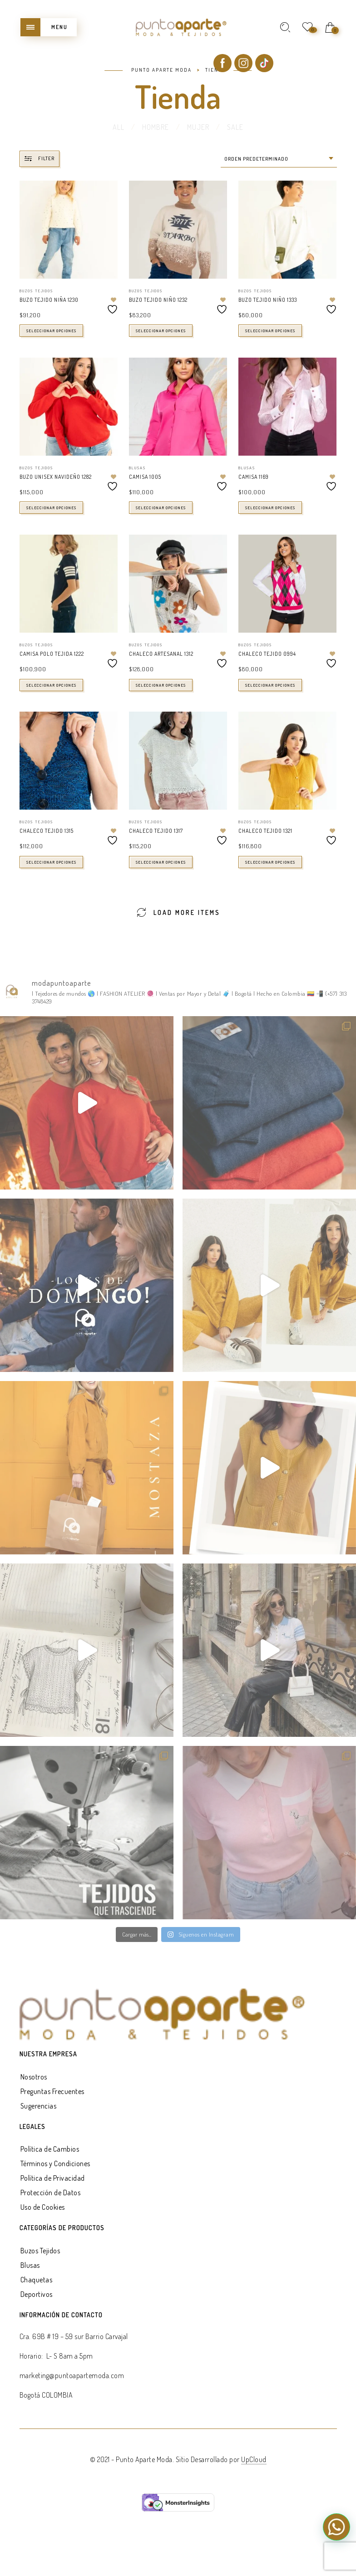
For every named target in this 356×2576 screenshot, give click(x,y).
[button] (336, 2527)
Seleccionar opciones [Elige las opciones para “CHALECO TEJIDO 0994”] (270, 685)
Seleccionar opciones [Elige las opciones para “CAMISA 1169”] (270, 507)
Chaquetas (36, 2279)
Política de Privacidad (52, 2178)
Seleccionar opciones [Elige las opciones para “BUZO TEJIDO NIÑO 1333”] (270, 330)
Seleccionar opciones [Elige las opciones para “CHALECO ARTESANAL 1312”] (161, 685)
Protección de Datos (50, 2192)
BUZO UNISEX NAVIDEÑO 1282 (56, 476)
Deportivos (36, 2294)
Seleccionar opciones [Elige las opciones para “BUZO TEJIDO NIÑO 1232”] (161, 330)
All (118, 127)
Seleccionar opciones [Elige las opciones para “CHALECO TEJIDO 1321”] (270, 862)
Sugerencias (38, 2105)
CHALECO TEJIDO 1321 (265, 830)
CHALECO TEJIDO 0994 (267, 653)
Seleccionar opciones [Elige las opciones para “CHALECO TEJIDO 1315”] (51, 862)
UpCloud (254, 2459)
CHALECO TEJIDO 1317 (156, 830)
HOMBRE (155, 127)
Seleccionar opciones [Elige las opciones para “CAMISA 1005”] (161, 507)
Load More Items (178, 912)
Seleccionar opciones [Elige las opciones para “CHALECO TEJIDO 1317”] (161, 862)
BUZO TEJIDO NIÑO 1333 (267, 299)
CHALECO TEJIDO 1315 (47, 830)
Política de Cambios (49, 2148)
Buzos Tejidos (36, 290)
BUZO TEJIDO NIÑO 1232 (158, 299)
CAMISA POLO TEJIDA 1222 (52, 653)
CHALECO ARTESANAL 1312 (161, 653)
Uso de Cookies (42, 2207)
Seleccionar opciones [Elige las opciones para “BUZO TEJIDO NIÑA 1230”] (51, 330)
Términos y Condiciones (55, 2163)
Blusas (137, 467)
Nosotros (33, 2076)
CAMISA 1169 (253, 476)
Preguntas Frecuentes (52, 2091)
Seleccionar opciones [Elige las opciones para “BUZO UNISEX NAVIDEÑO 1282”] (51, 507)
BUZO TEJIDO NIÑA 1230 (49, 299)
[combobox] (279, 159)
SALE (235, 127)
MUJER (198, 127)
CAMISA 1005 (145, 476)
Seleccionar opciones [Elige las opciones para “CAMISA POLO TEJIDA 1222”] (51, 685)
